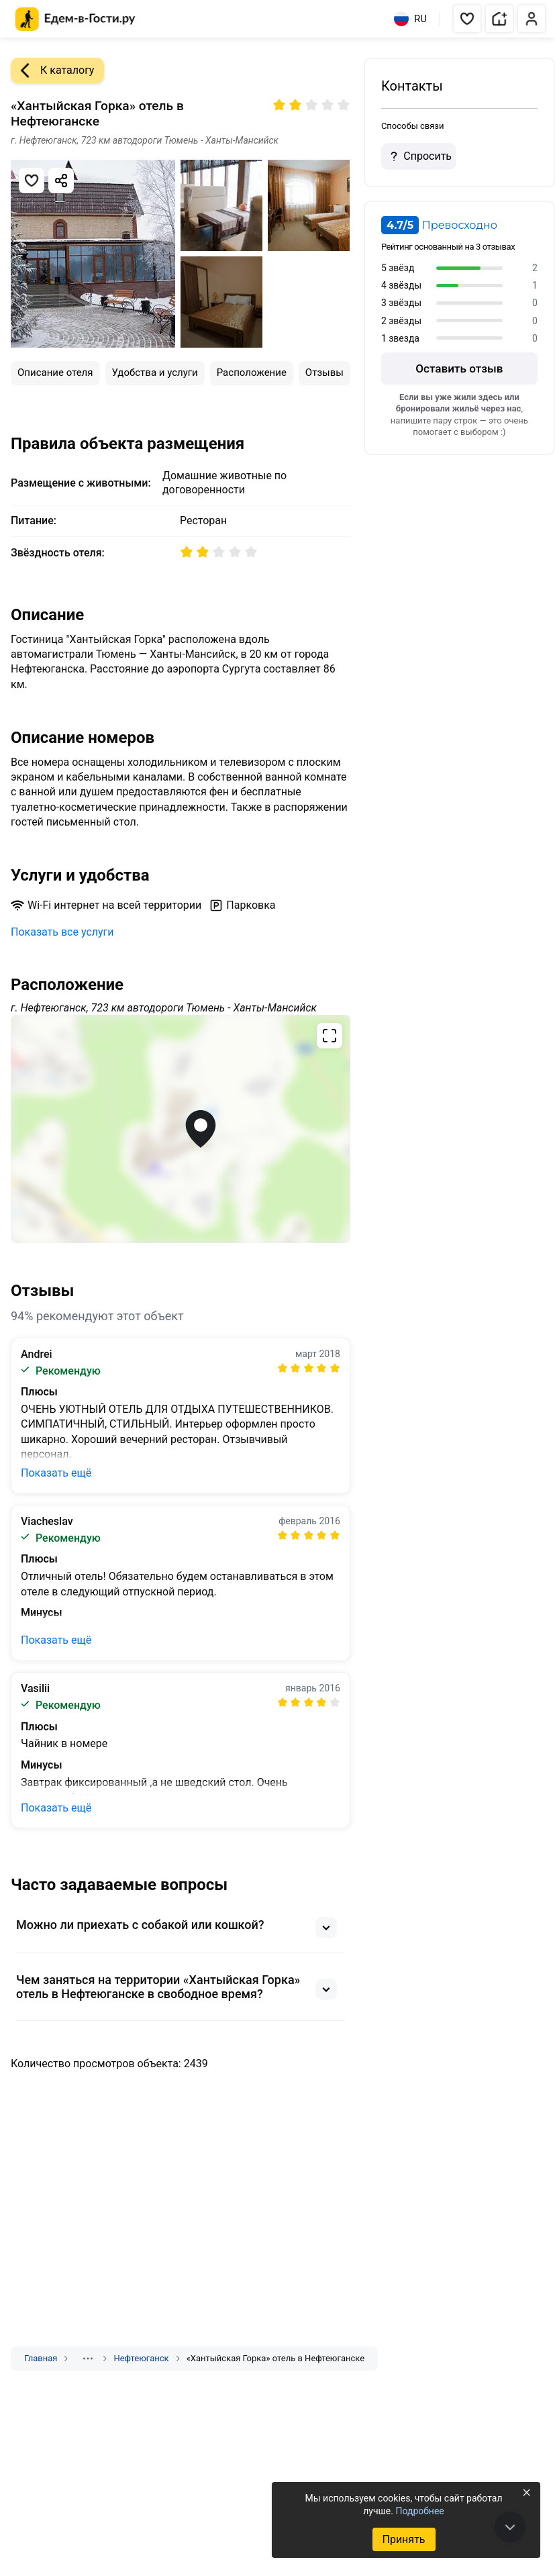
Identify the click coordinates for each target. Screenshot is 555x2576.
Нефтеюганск (140, 2358)
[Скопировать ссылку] (61, 180)
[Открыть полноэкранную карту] (180, 1129)
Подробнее (419, 2511)
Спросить (419, 156)
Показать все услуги (62, 932)
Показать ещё (56, 1473)
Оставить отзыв (459, 368)
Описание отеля (55, 372)
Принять (403, 2539)
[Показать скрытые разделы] (88, 2358)
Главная (40, 2358)
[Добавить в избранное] (31, 180)
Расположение (252, 372)
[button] (467, 18)
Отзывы (324, 372)
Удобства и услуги (155, 372)
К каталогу (52, 70)
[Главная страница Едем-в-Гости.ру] (75, 19)
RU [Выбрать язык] (410, 18)
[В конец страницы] (510, 2527)
